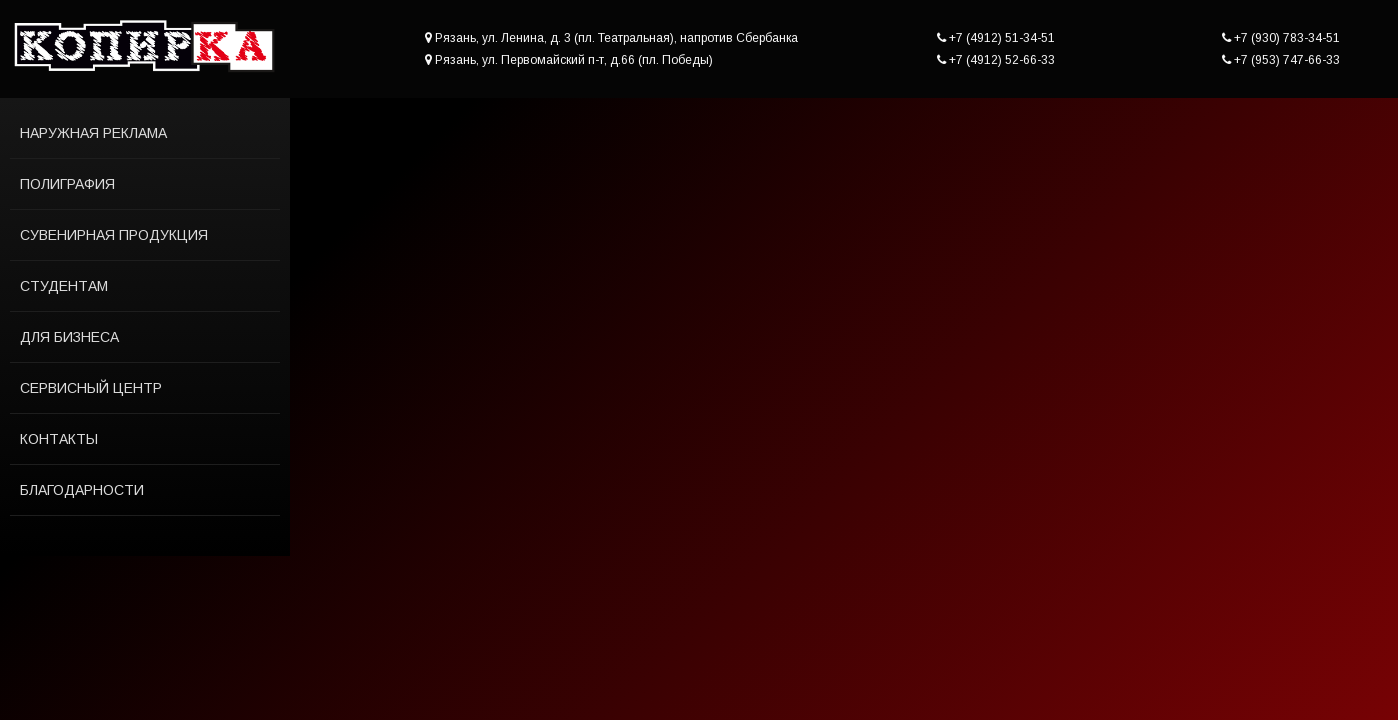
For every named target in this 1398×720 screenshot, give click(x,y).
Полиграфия (67, 184)
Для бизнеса (69, 337)
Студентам (64, 286)
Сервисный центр (91, 388)
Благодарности (82, 490)
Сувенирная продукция (114, 235)
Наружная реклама (93, 133)
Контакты (59, 439)
